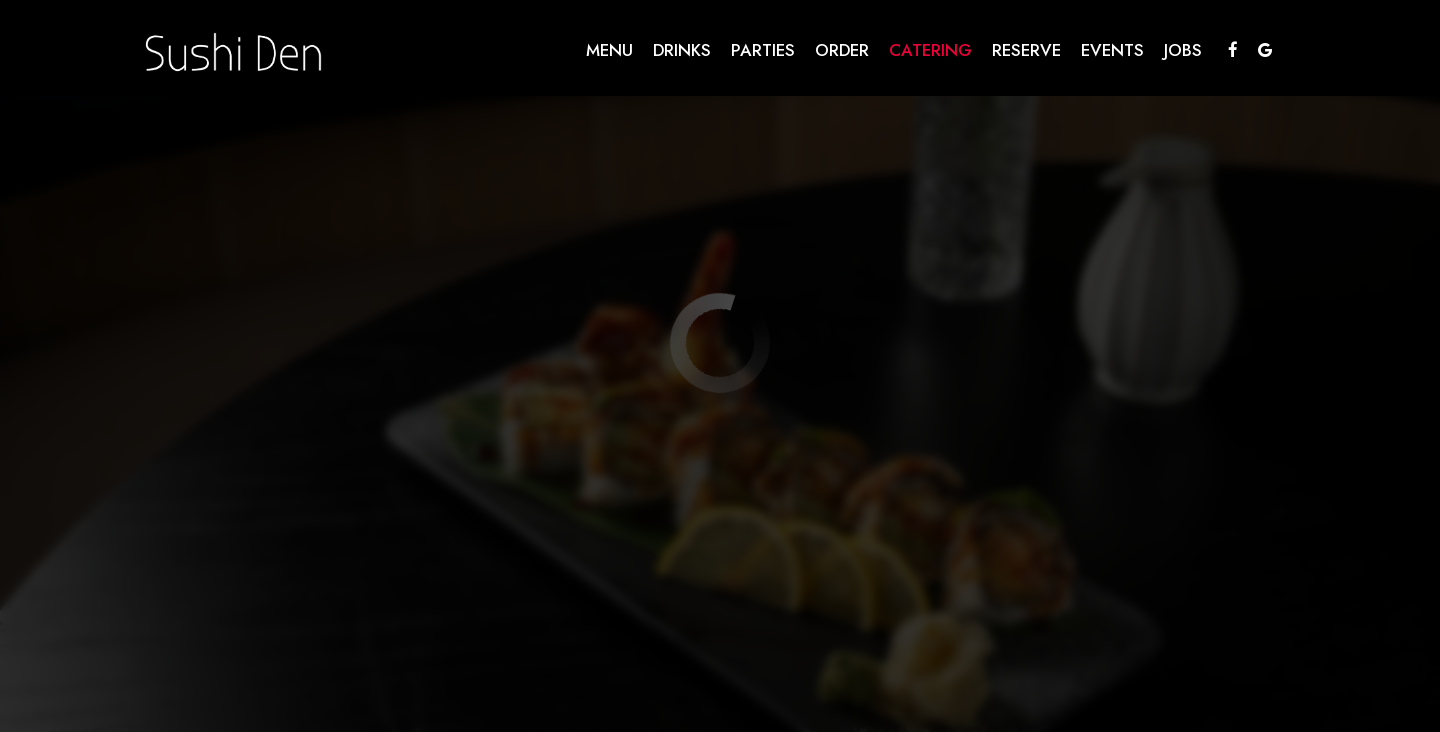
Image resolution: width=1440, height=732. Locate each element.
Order (842, 50)
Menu (609, 50)
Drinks (682, 50)
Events (1112, 50)
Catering (930, 50)
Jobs (1183, 50)
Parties (763, 50)
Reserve (1026, 50)
